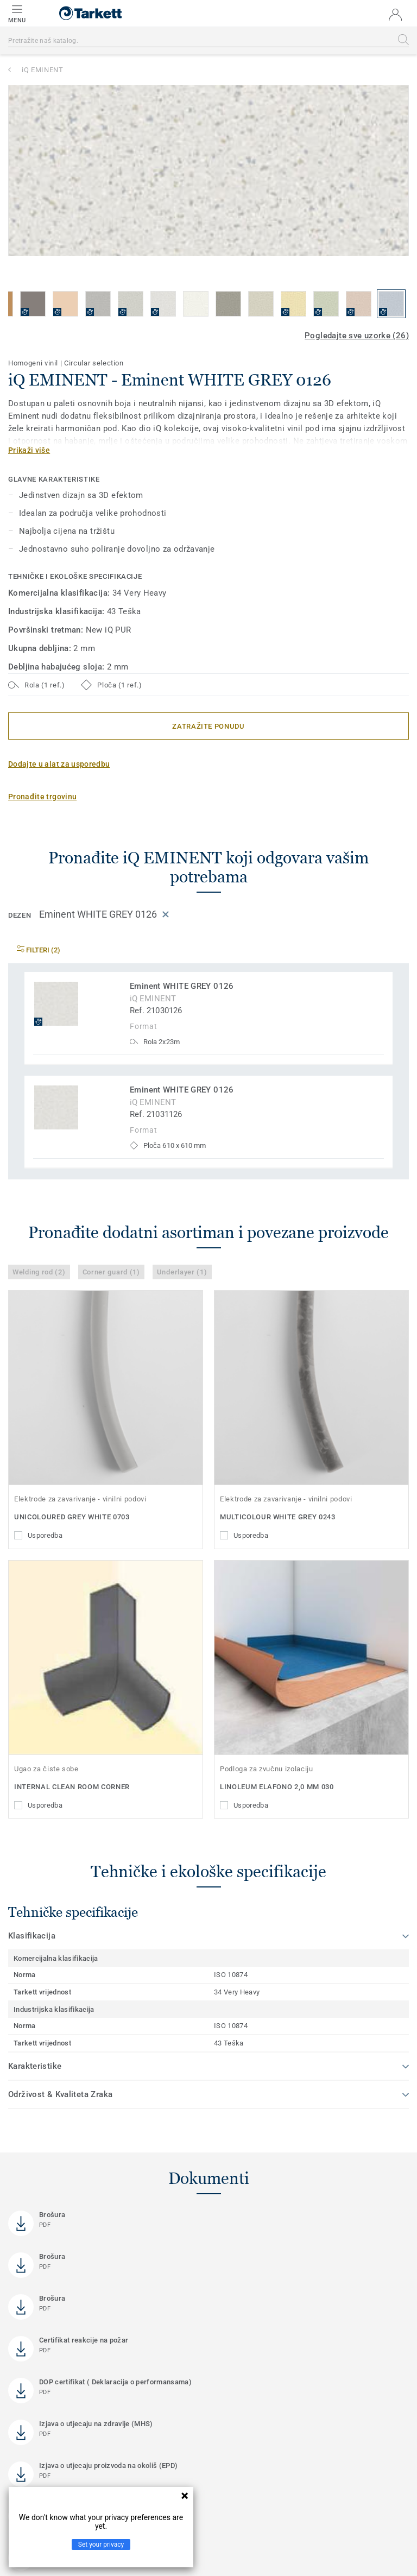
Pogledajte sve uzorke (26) (357, 335)
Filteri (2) (38, 950)
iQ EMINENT (43, 70)
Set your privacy (101, 2544)
